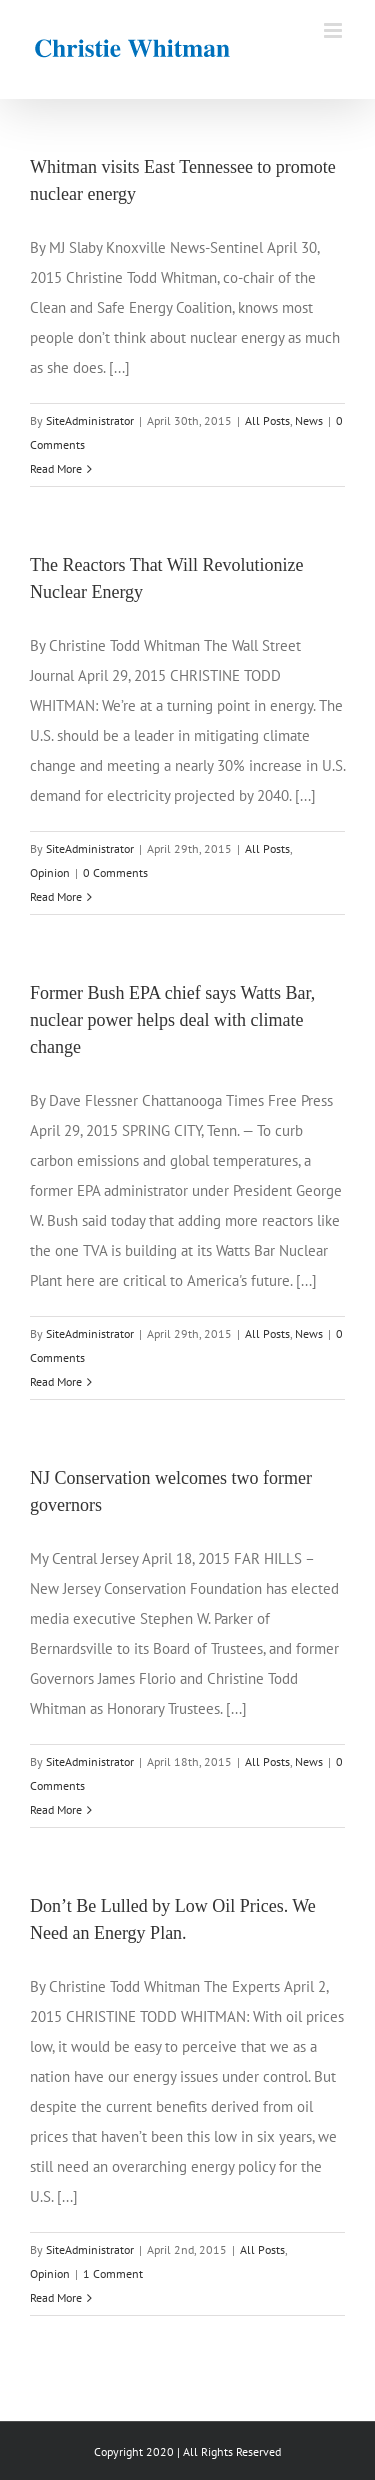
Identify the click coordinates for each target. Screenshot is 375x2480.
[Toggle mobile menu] (334, 30)
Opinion (50, 872)
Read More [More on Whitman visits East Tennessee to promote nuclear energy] (56, 468)
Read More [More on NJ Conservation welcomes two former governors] (56, 1809)
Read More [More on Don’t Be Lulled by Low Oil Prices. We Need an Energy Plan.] (56, 2297)
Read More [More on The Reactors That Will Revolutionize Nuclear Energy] (56, 896)
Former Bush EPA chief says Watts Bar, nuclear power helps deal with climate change (172, 1020)
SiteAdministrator (90, 420)
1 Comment (113, 2273)
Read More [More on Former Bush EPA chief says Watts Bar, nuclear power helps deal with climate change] (56, 1381)
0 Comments (115, 872)
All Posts (267, 420)
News (309, 420)
